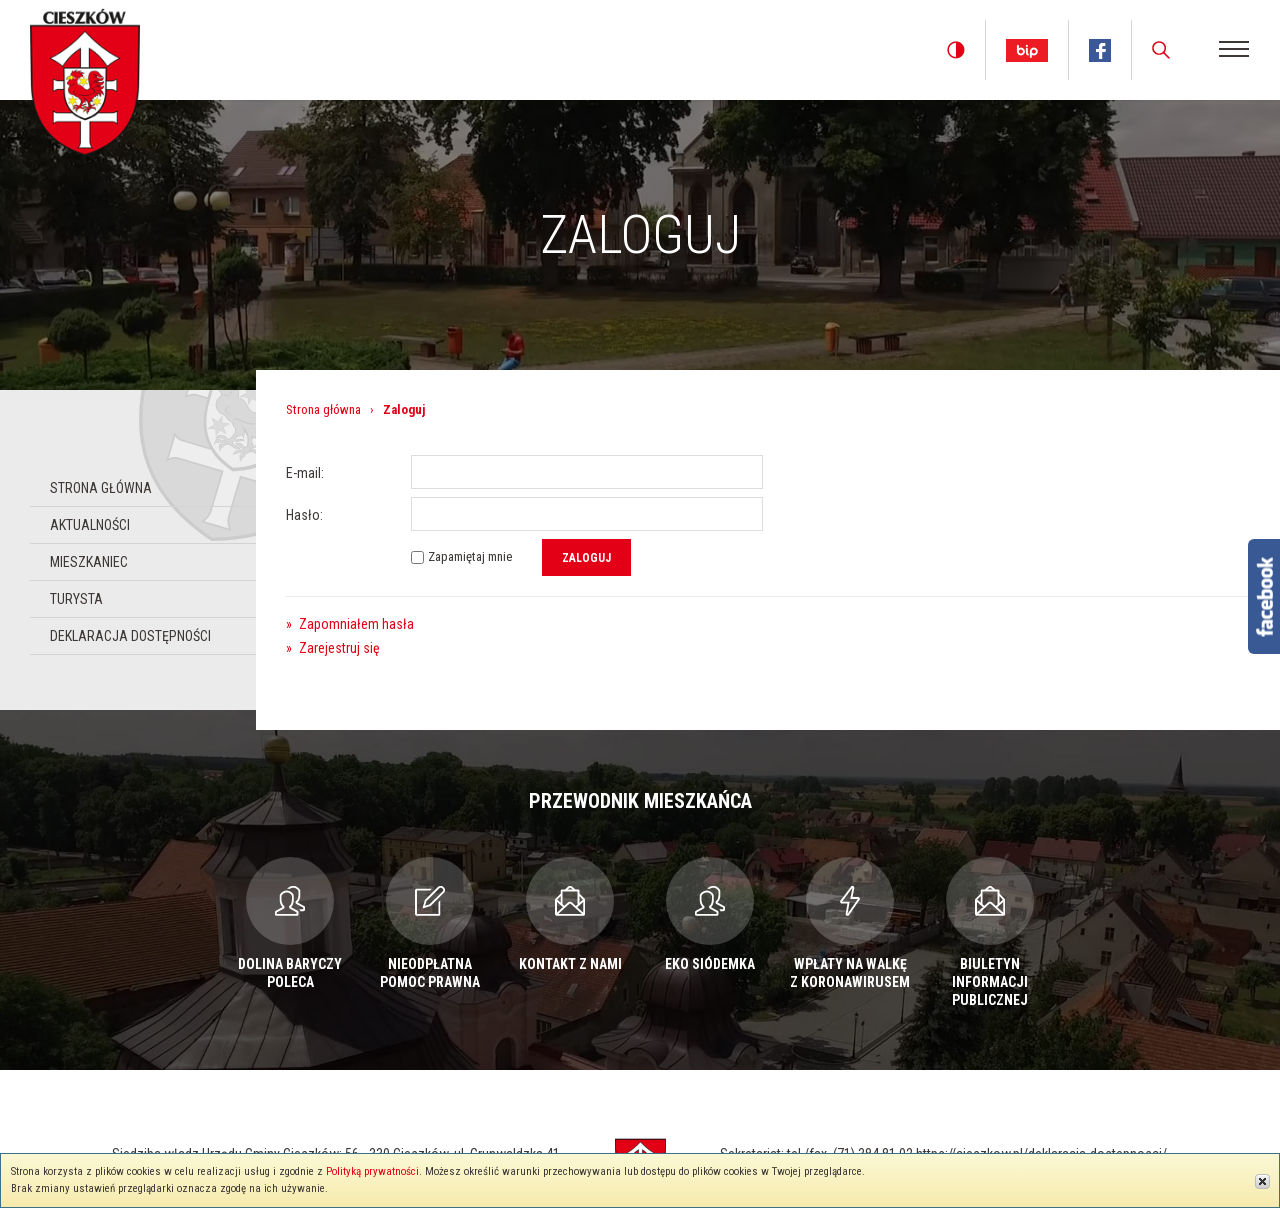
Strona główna (101, 488)
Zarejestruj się (333, 648)
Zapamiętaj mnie (470, 556)
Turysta (76, 599)
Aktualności (90, 525)
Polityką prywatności (372, 1171)
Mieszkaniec (89, 562)
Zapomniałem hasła (350, 624)
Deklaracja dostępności (130, 636)
